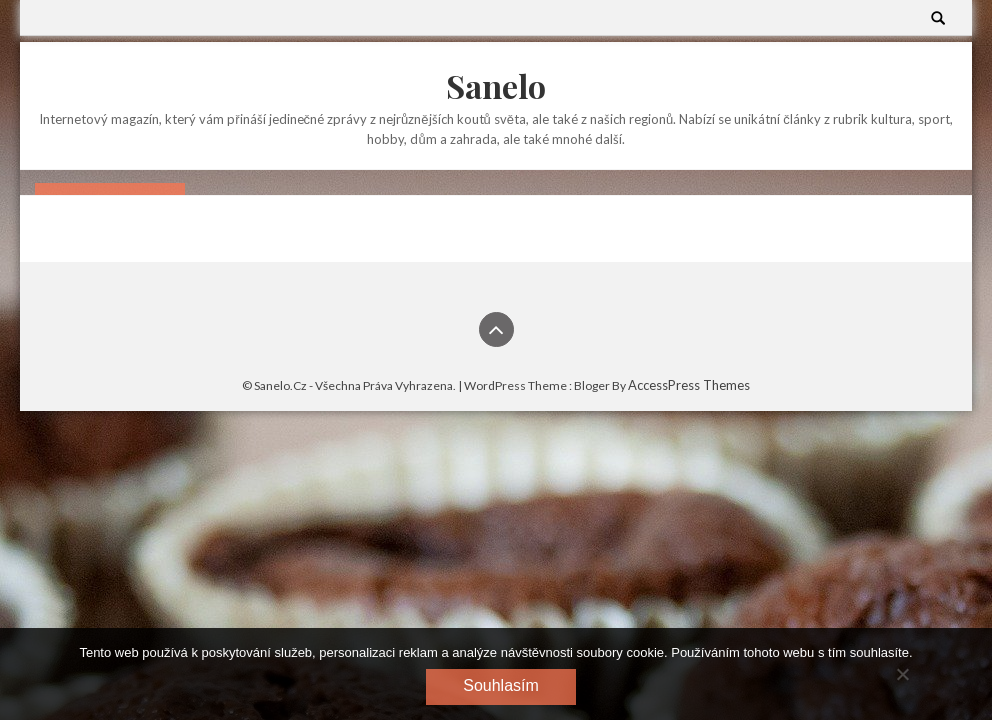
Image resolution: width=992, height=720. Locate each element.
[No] (902, 674)
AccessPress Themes (689, 385)
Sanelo (496, 85)
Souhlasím (501, 685)
